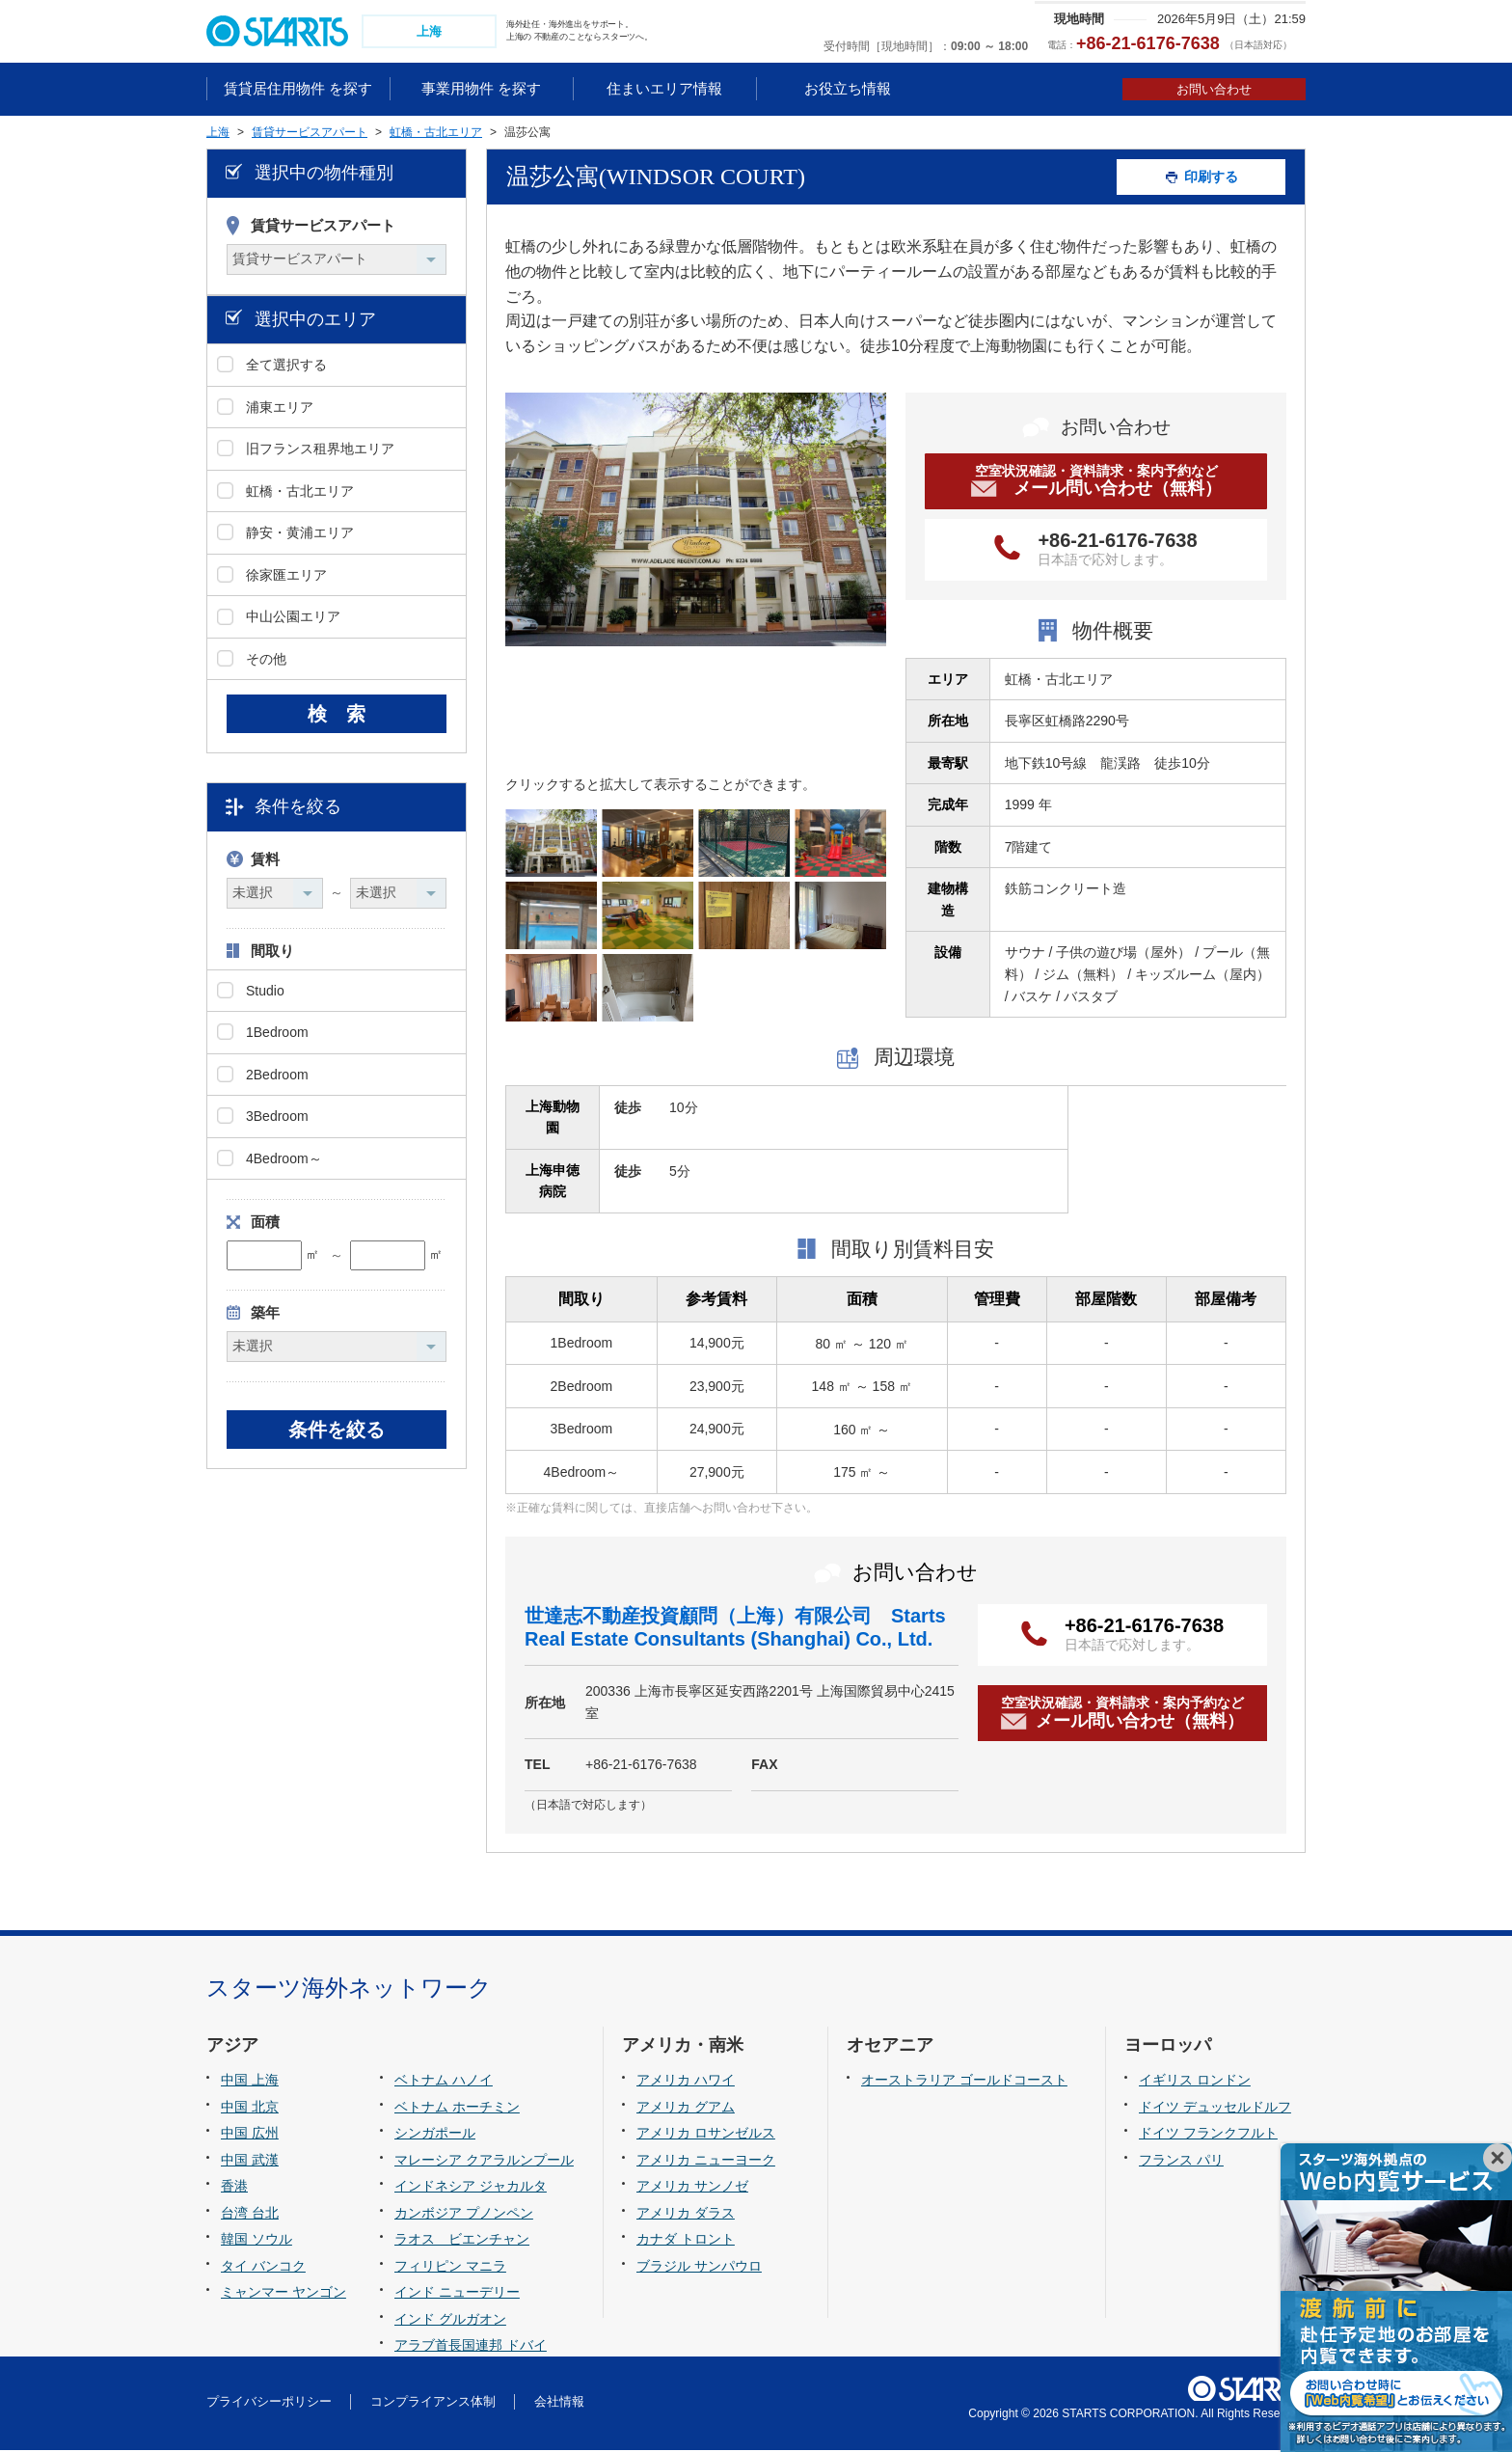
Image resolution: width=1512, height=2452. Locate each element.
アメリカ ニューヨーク (705, 2161)
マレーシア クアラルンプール (484, 2161)
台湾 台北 (250, 2214)
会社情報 (559, 2404)
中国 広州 (250, 2134)
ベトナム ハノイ (443, 2081)
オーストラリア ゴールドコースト (964, 2081)
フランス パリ (1181, 2161)
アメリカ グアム (685, 2108)
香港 (234, 2188)
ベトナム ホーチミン (457, 2108)
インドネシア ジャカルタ (470, 2188)
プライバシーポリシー (269, 2404)
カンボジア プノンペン (463, 2214)
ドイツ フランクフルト (1208, 2134)
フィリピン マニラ (450, 2267)
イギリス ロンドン (1195, 2081)
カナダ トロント (685, 2241)
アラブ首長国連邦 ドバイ (470, 2348)
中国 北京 (250, 2108)
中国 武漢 (250, 2161)
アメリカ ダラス (685, 2214)
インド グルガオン (450, 2321)
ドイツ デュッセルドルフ (1215, 2108)
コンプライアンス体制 (433, 2404)
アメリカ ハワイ (685, 2081)
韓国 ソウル (256, 2241)
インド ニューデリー (457, 2294)
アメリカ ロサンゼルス (705, 2134)
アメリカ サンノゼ (692, 2188)
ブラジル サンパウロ (699, 2267)
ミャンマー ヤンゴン (283, 2294)
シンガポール (434, 2134)
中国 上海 (250, 2081)
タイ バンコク (263, 2267)
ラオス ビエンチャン (461, 2241)
